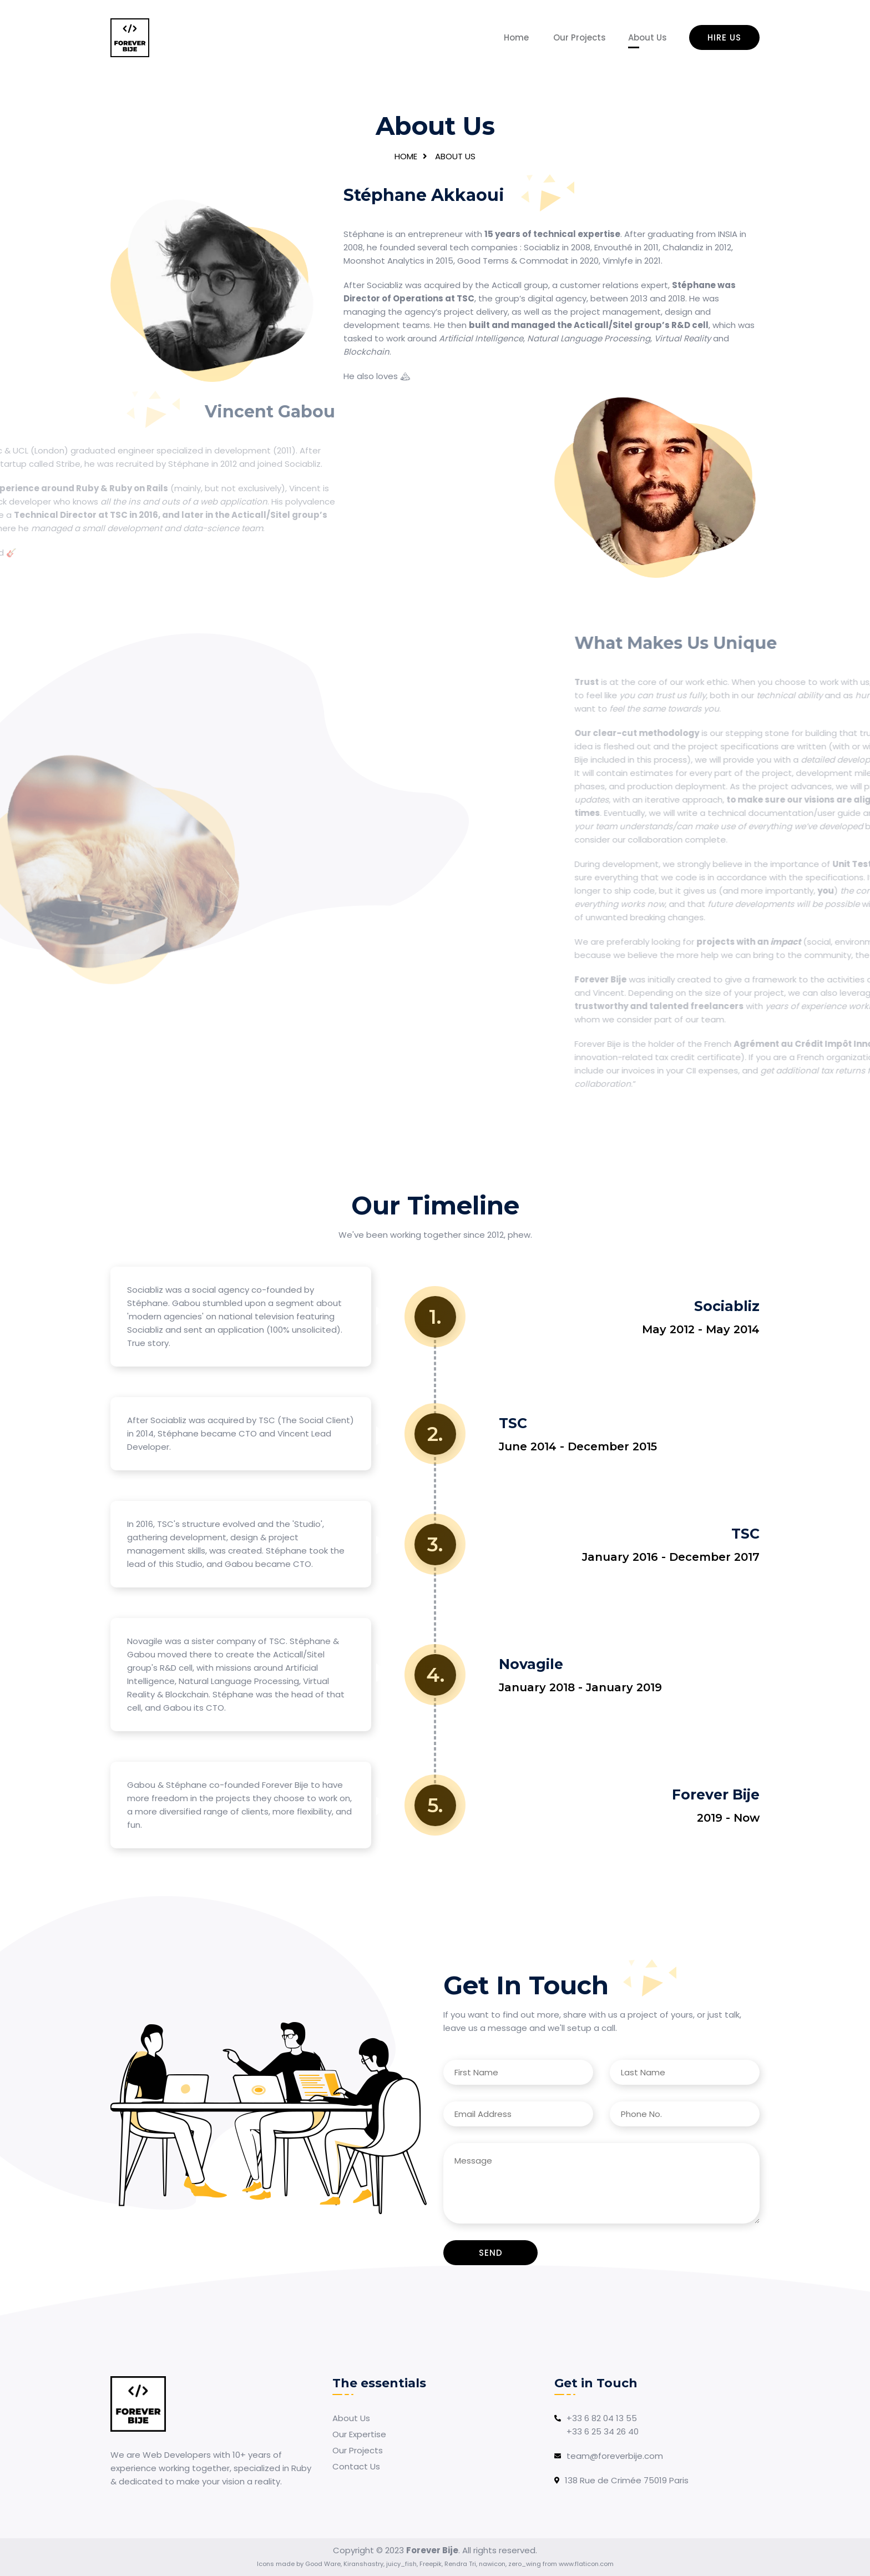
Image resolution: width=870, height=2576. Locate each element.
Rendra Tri (460, 2563)
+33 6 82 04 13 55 (601, 2418)
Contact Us (356, 2466)
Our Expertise (359, 2434)
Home (516, 37)
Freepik (430, 2563)
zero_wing (524, 2563)
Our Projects (579, 37)
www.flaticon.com (586, 2563)
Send (491, 2253)
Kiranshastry (363, 2563)
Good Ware (323, 2563)
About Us (647, 37)
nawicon (492, 2563)
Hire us (724, 37)
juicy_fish (401, 2563)
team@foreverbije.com (614, 2456)
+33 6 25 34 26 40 (602, 2431)
